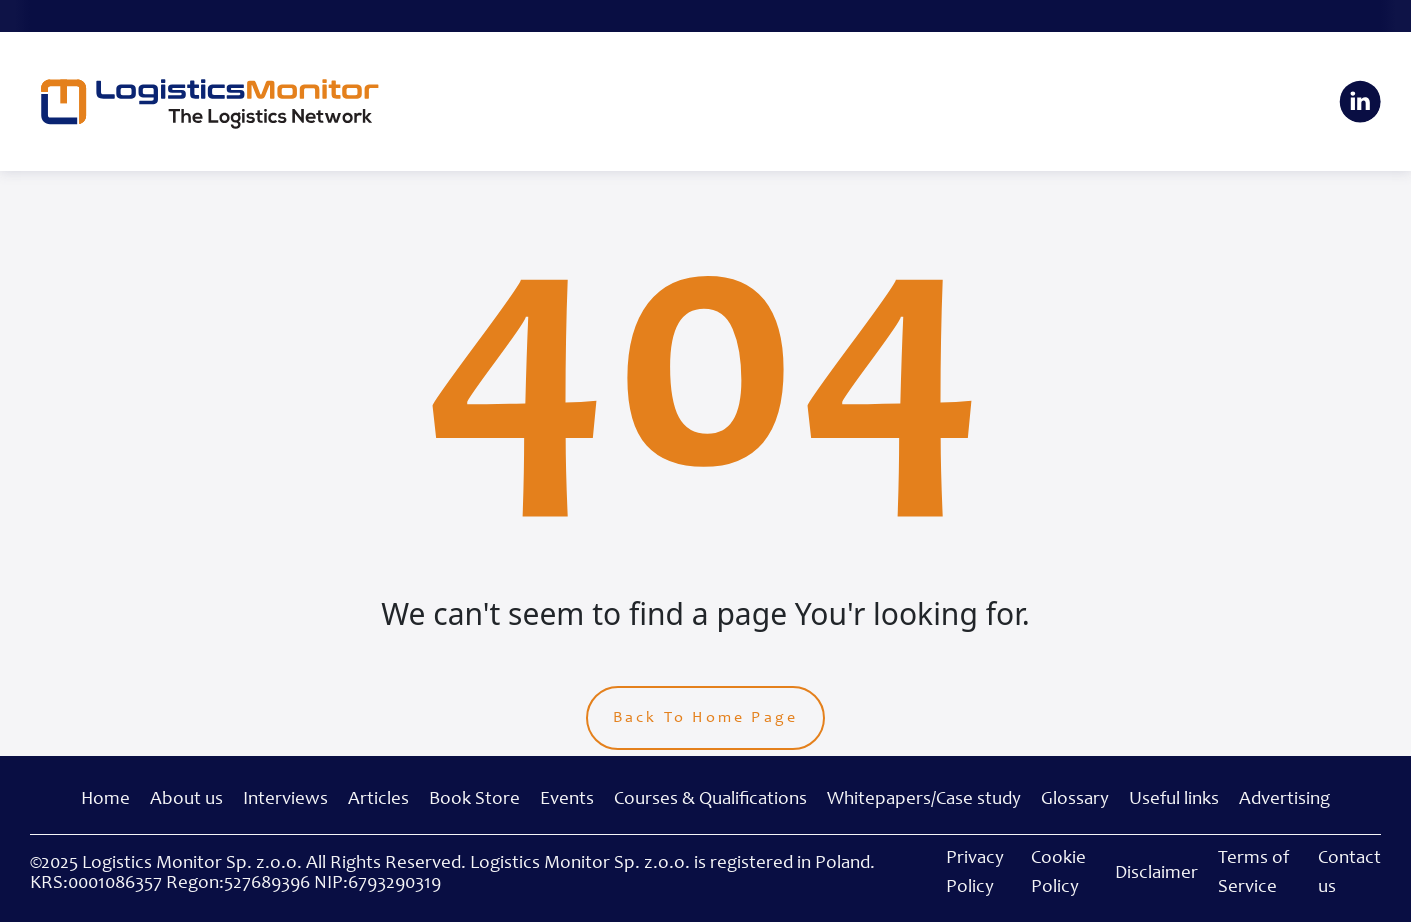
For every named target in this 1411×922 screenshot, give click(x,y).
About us (186, 799)
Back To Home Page (705, 718)
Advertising (1284, 799)
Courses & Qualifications (710, 799)
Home (105, 799)
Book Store (474, 799)
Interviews (285, 799)
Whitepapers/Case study (924, 799)
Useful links (1174, 799)
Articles (378, 799)
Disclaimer (1156, 873)
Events (567, 799)
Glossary (1075, 799)
